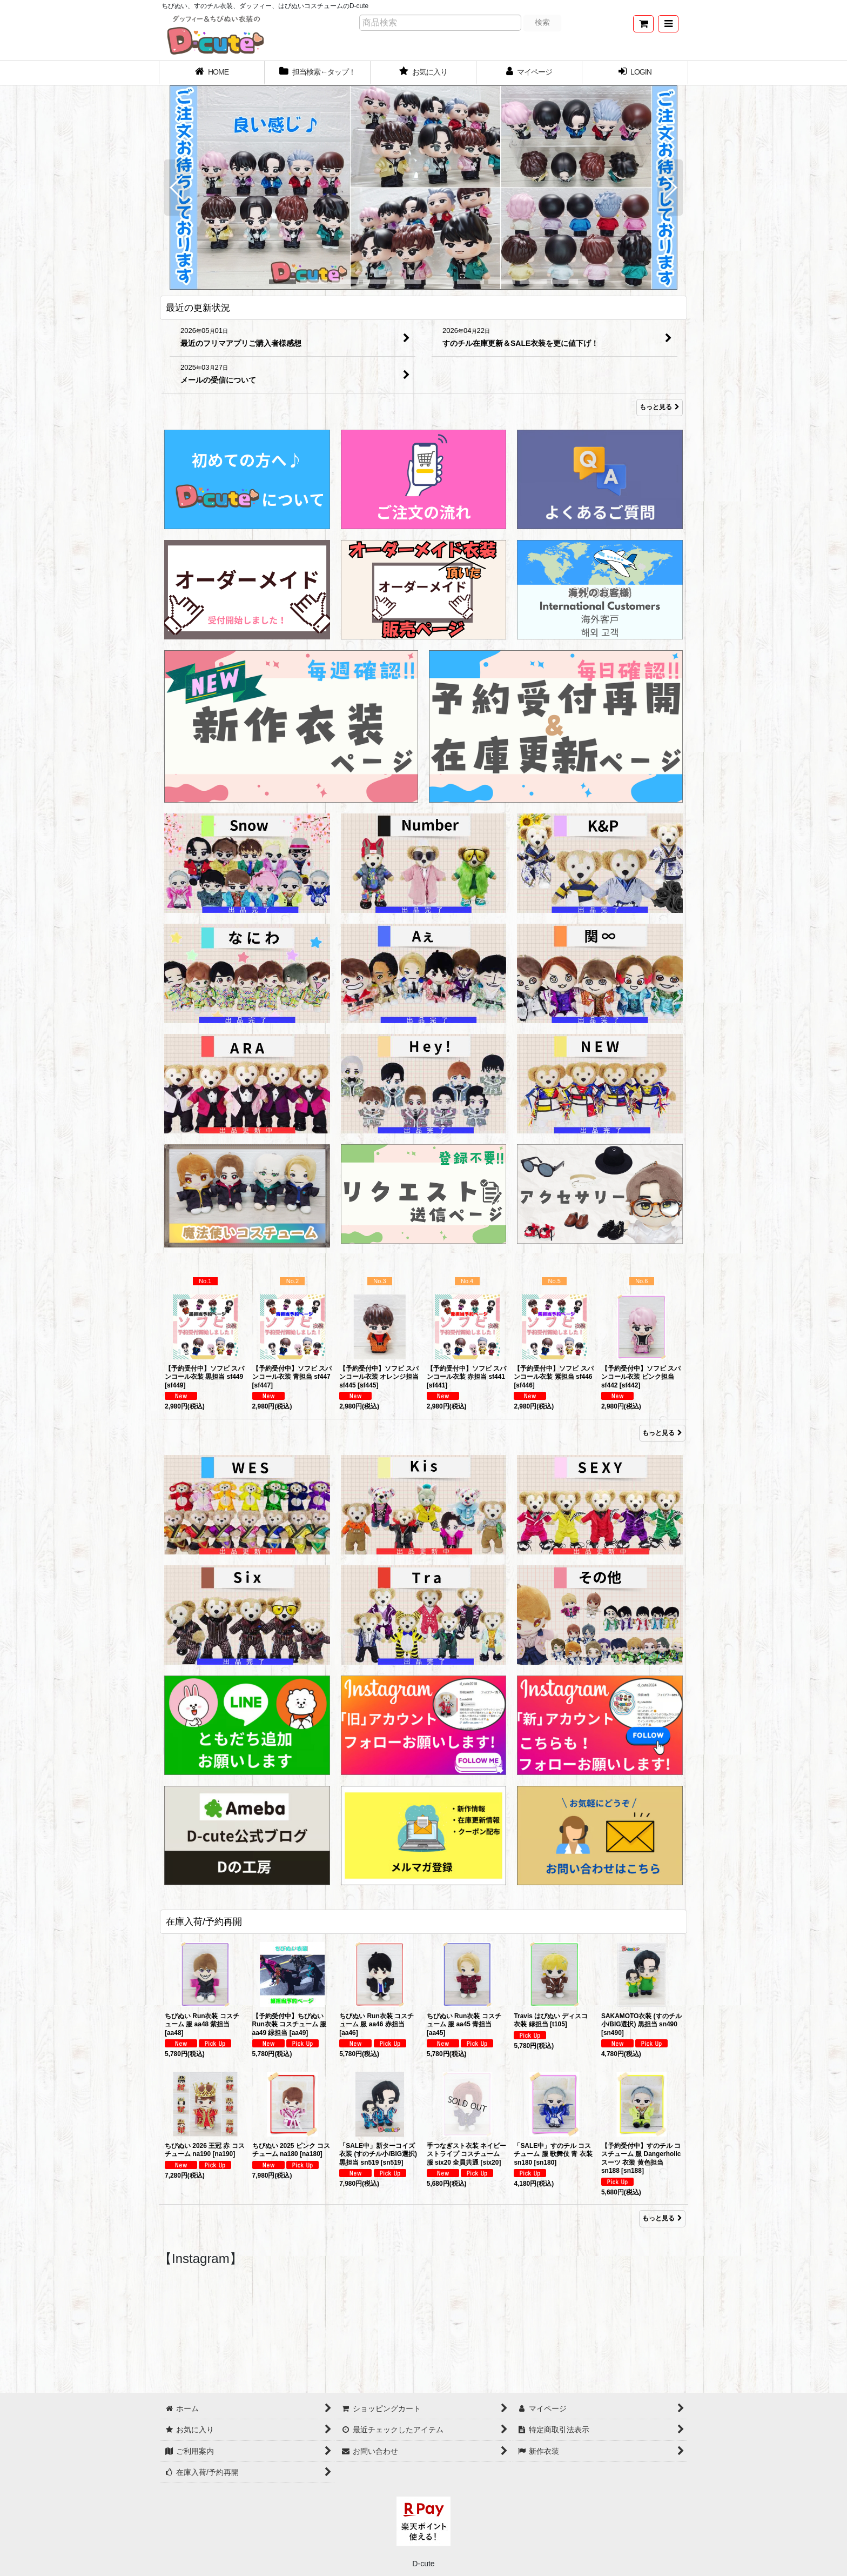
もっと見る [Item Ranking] (662, 1433)
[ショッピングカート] (643, 23)
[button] (668, 23)
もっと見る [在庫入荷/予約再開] (662, 2218)
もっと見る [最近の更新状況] (660, 407)
